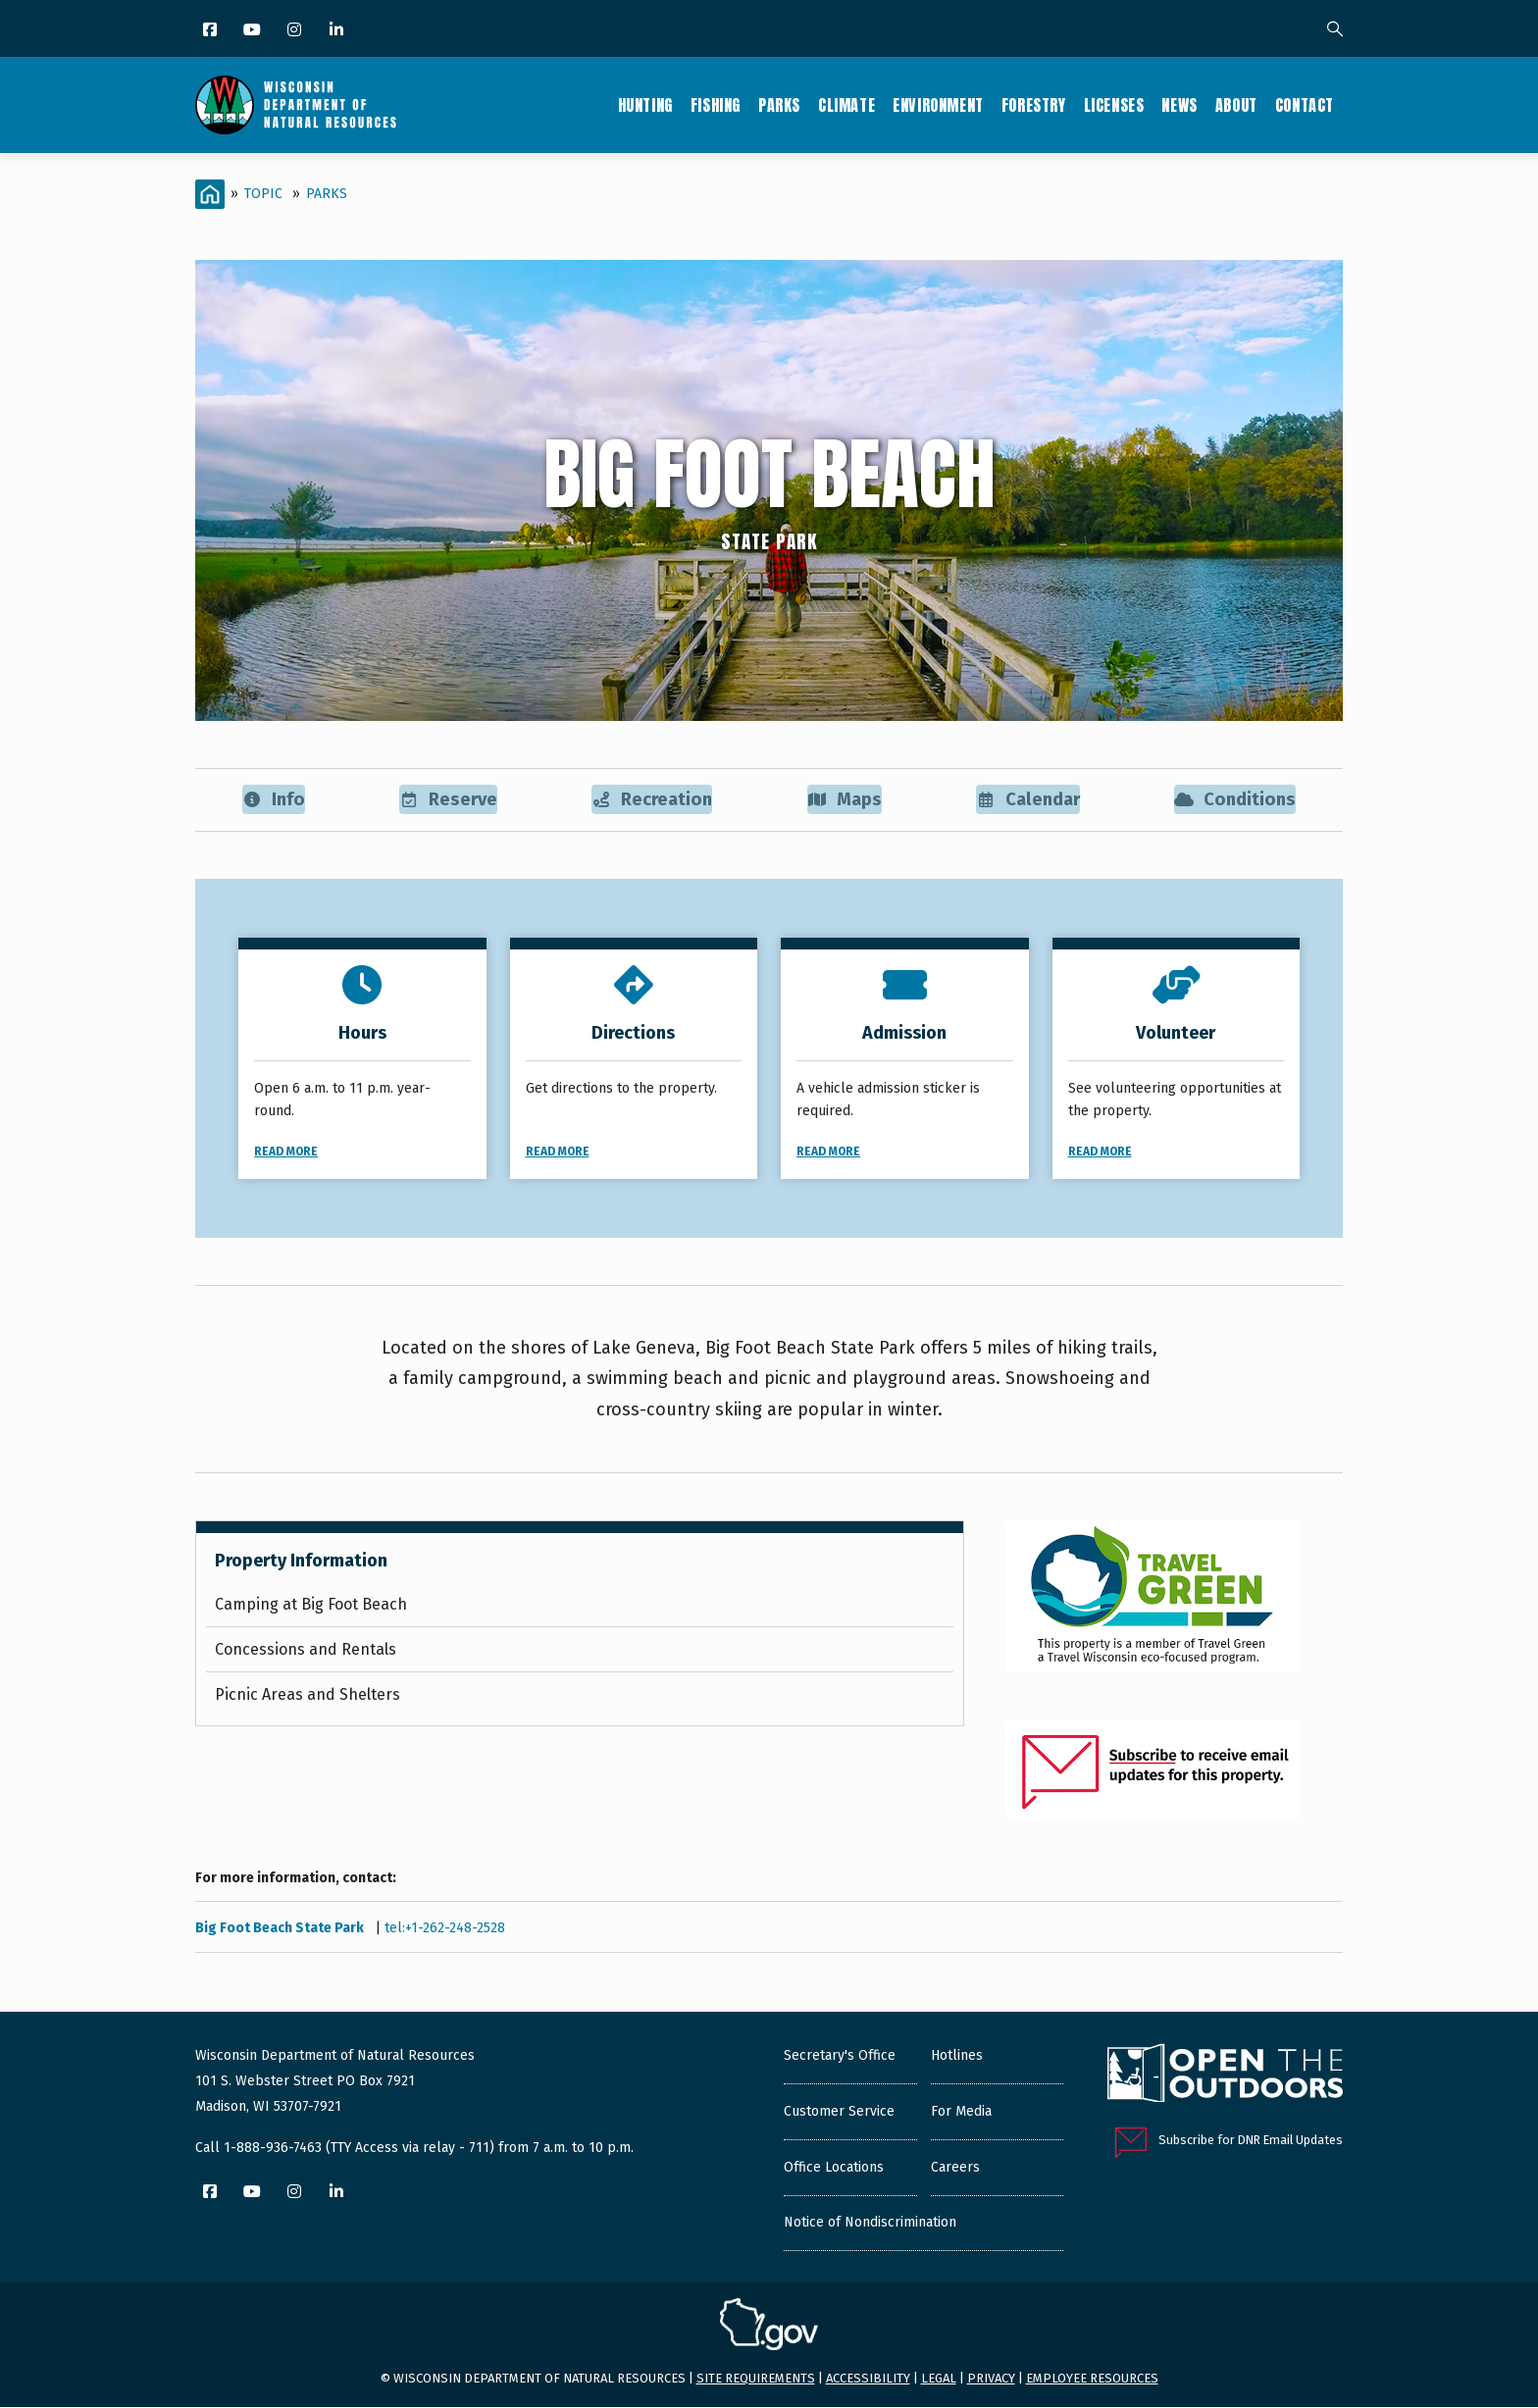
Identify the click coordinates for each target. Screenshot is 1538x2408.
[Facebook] (211, 31)
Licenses (1114, 105)
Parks (779, 105)
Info (273, 800)
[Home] (210, 194)
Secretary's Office (840, 2057)
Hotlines (957, 2057)
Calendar (1026, 800)
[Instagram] (296, 31)
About (1236, 105)
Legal (938, 2379)
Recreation (651, 800)
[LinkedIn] (338, 31)
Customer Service (839, 2113)
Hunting (645, 105)
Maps (843, 800)
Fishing (716, 105)
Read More (286, 1152)
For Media (961, 2113)
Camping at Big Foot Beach (311, 1605)
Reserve (446, 800)
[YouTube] (253, 31)
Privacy (991, 2379)
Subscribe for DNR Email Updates (1250, 2141)
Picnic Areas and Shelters (307, 1695)
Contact (1304, 105)
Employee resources (1092, 2379)
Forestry (1033, 105)
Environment (938, 105)
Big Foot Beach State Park (281, 1929)
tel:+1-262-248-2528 (444, 1929)
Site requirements (755, 2379)
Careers (955, 2169)
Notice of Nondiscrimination (870, 2224)
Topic (263, 193)
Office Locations (834, 2169)
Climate (846, 105)
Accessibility (868, 2379)
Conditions (1234, 800)
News (1179, 105)
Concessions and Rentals (305, 1650)
